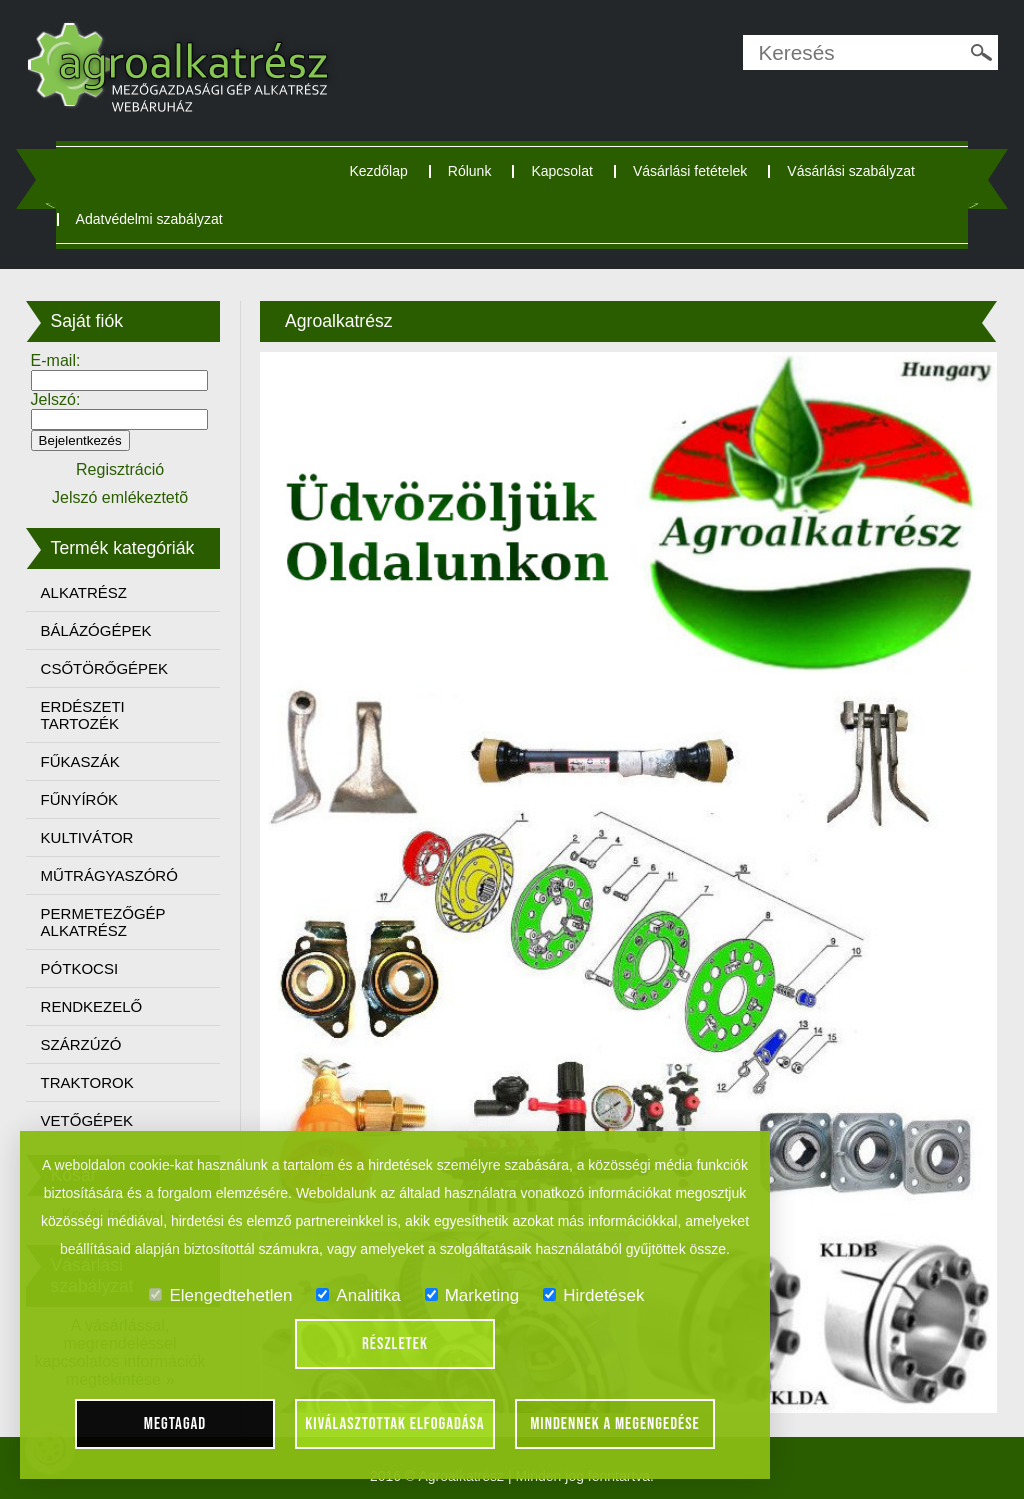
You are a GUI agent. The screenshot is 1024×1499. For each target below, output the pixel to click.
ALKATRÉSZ (84, 592)
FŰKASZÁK (80, 761)
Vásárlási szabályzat (851, 171)
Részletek (395, 1344)
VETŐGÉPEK (87, 1120)
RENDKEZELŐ (92, 1006)
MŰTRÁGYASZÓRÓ (109, 875)
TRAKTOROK (87, 1082)
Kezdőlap (378, 171)
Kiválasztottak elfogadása (394, 1424)
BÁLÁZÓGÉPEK (96, 630)
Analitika (358, 1295)
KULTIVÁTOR (87, 837)
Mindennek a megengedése (615, 1424)
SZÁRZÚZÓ (81, 1044)
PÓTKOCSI (80, 968)
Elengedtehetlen (220, 1295)
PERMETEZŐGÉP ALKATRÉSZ (103, 922)
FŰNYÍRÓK (80, 799)
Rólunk (470, 171)
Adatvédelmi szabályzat (149, 219)
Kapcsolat (561, 171)
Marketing (472, 1295)
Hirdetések (593, 1295)
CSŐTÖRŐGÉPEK (105, 668)
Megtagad (175, 1424)
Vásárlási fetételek (690, 171)
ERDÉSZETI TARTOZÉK (83, 715)
